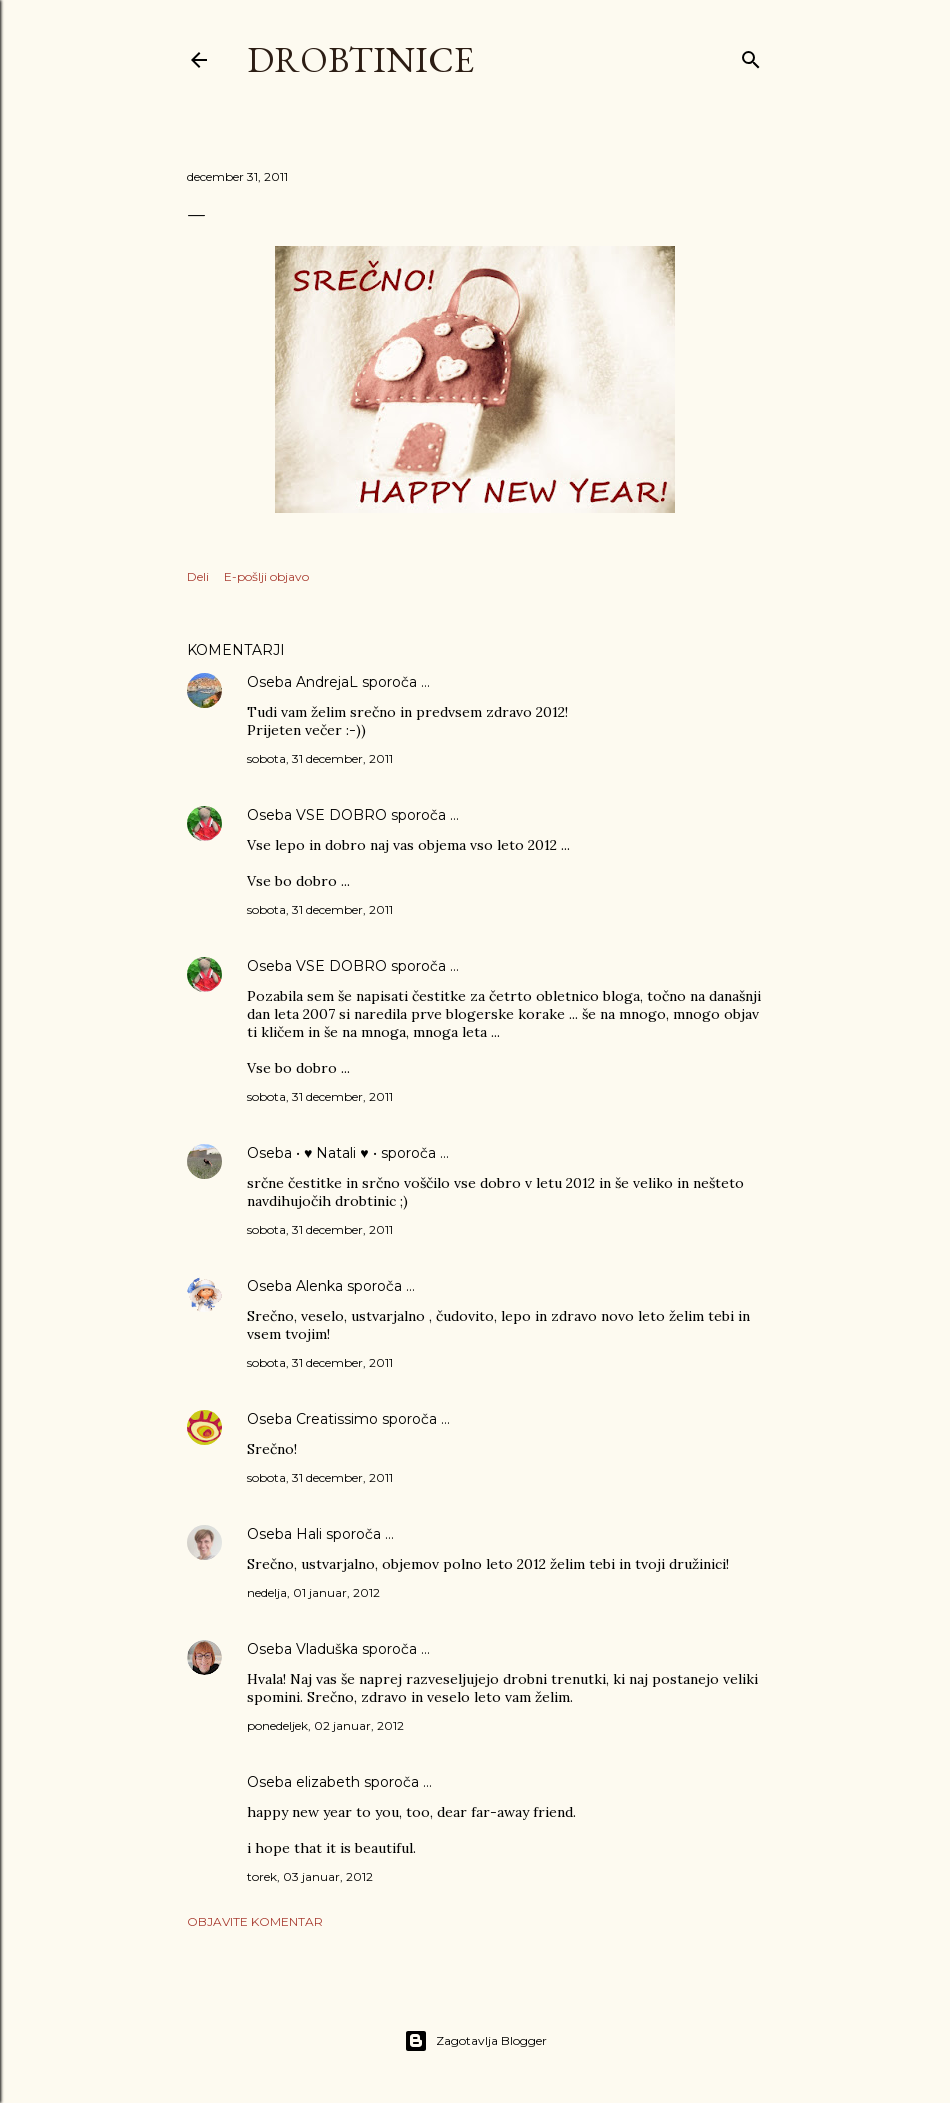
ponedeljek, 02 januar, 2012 (325, 1725)
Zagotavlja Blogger (475, 2041)
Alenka (319, 1286)
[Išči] (751, 55)
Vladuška (327, 1649)
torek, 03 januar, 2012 (310, 1876)
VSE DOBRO (343, 815)
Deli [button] (198, 576)
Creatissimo (337, 1419)
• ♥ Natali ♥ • (336, 1153)
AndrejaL (327, 682)
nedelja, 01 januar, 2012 (313, 1592)
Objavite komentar (255, 1921)
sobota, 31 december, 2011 (320, 758)
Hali (309, 1534)
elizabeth (328, 1782)
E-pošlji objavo (266, 576)
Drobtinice (360, 59)
